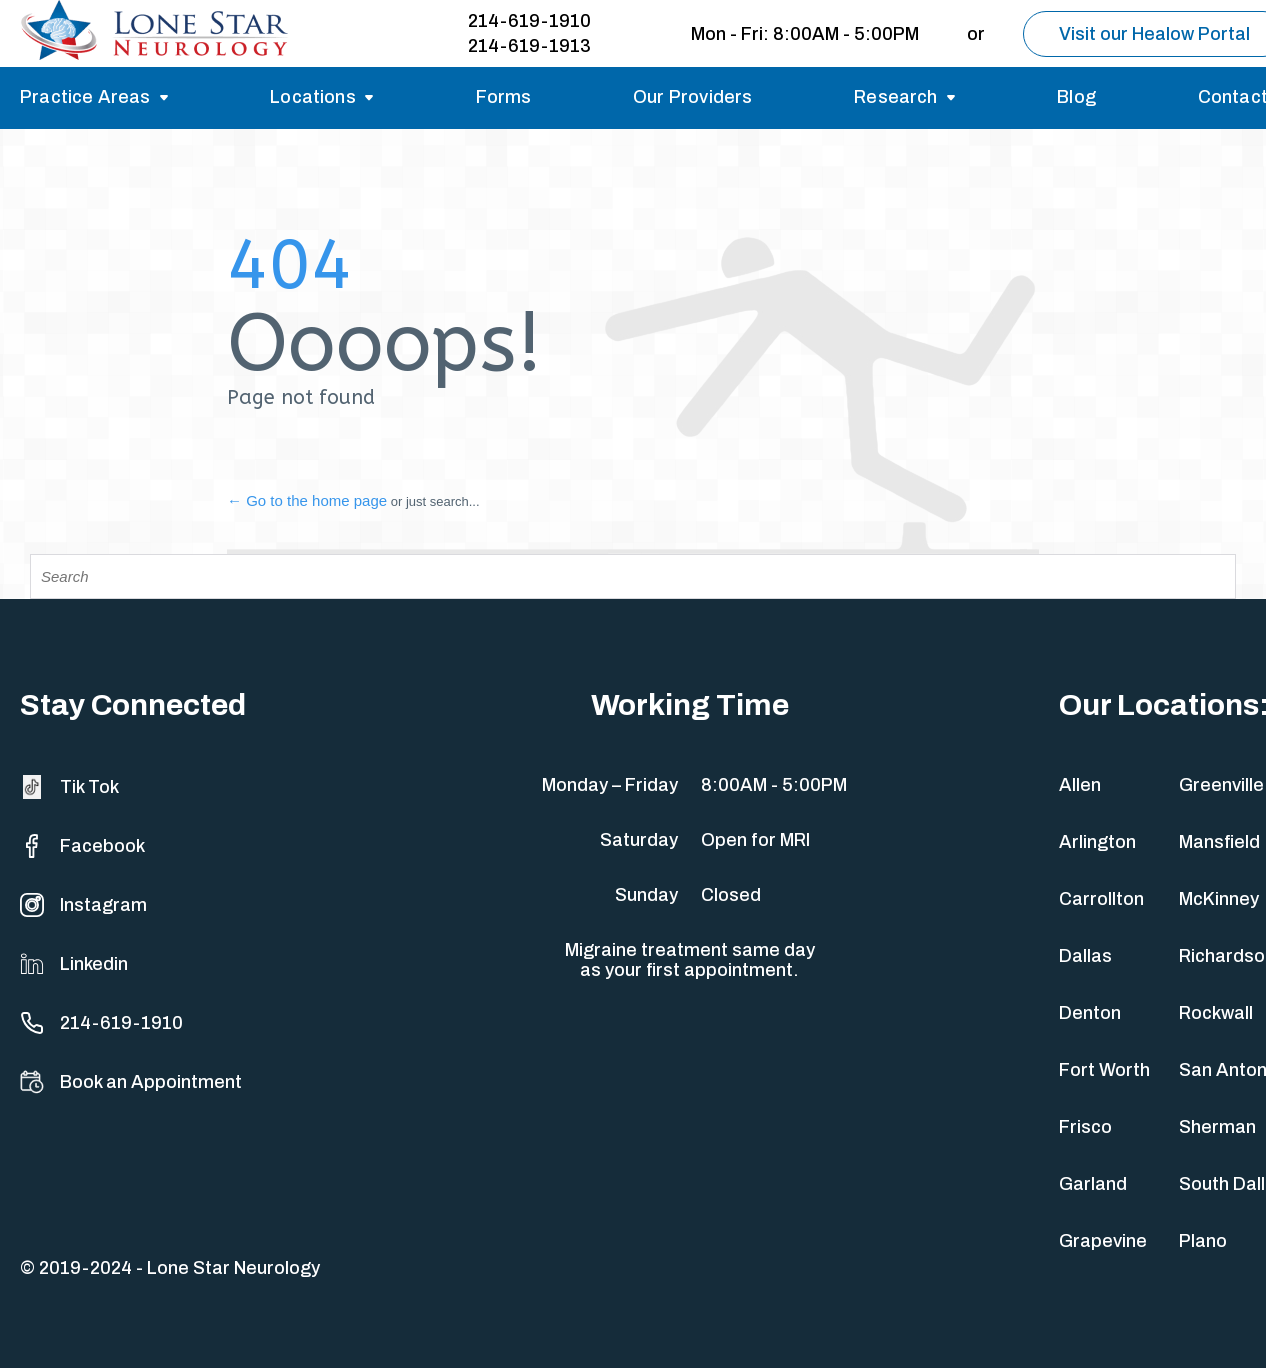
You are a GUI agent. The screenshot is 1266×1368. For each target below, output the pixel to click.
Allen (1080, 785)
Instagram (83, 905)
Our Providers (692, 97)
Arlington (1097, 842)
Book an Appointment (131, 1082)
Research (895, 97)
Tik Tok (69, 787)
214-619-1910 (529, 21)
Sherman (1217, 1127)
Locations (313, 97)
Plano (1203, 1241)
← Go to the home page (307, 500)
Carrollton (1101, 899)
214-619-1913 (529, 46)
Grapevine (1103, 1241)
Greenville (1221, 785)
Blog (1076, 97)
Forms (504, 97)
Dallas (1085, 956)
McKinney (1219, 899)
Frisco (1085, 1127)
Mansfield (1219, 842)
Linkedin (74, 964)
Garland (1093, 1184)
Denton (1090, 1013)
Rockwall (1216, 1013)
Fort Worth (1104, 1070)
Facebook (82, 846)
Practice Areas (85, 97)
